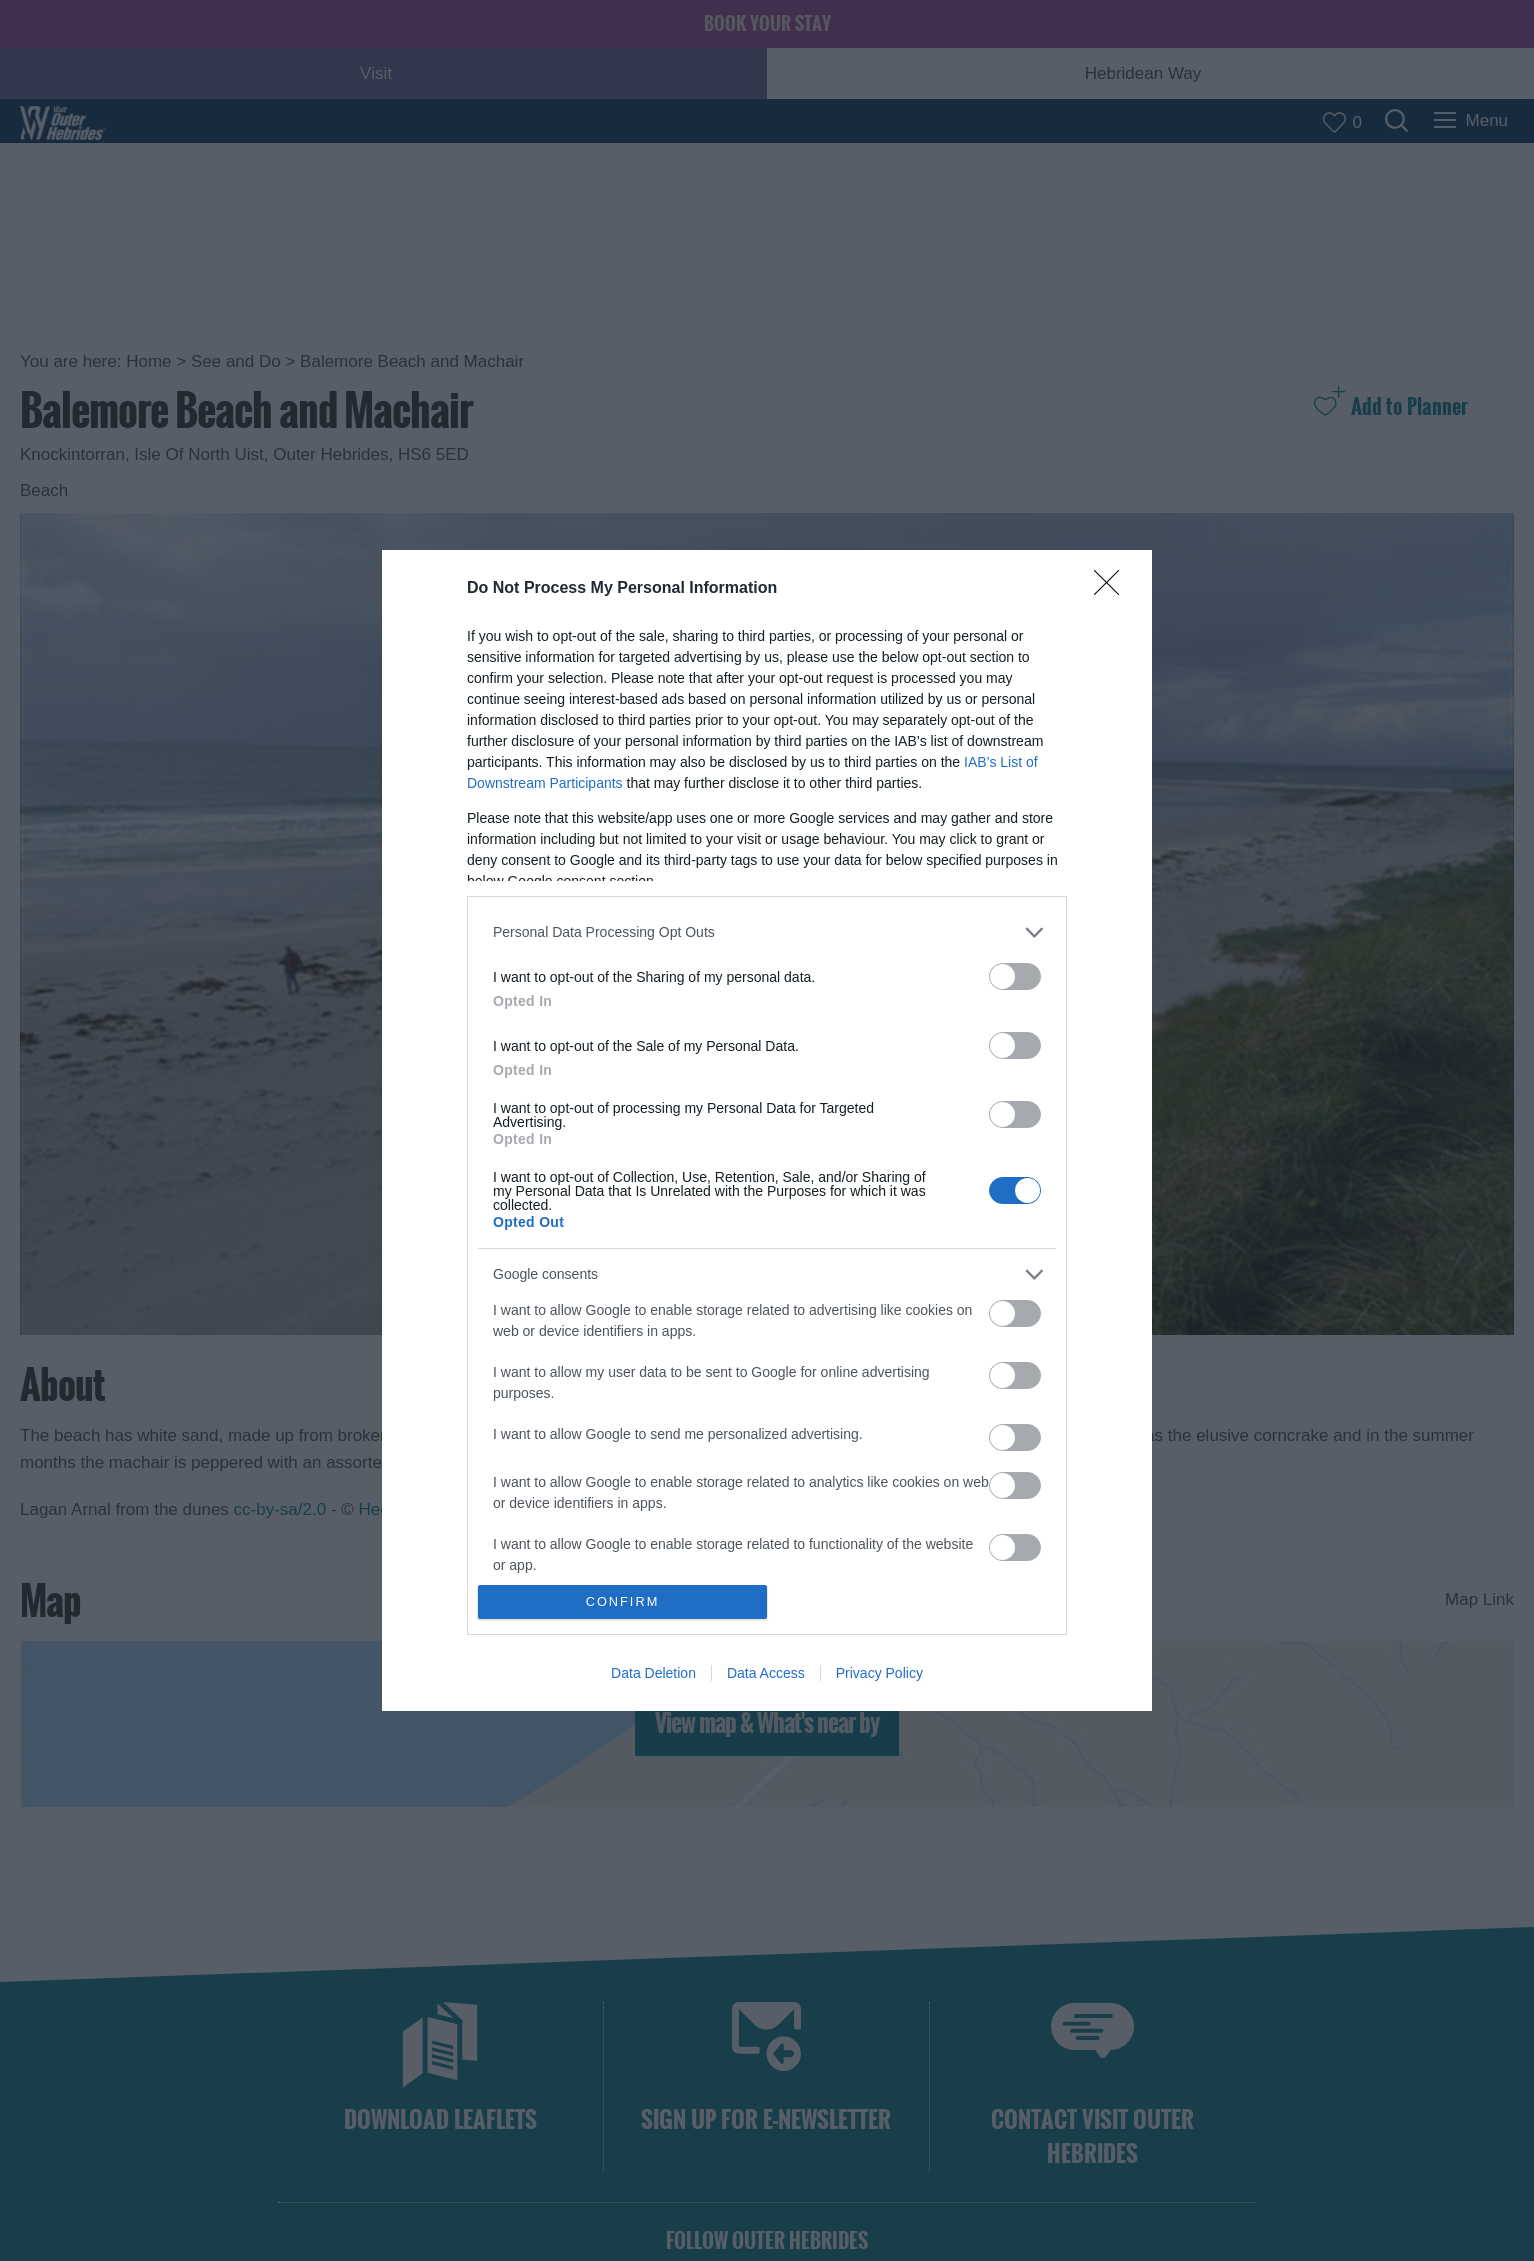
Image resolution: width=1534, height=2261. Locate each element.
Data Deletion (653, 1673)
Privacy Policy (879, 1673)
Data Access (766, 1673)
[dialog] (767, 1130)
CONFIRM (622, 1602)
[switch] (1015, 976)
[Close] (1113, 589)
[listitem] (767, 932)
